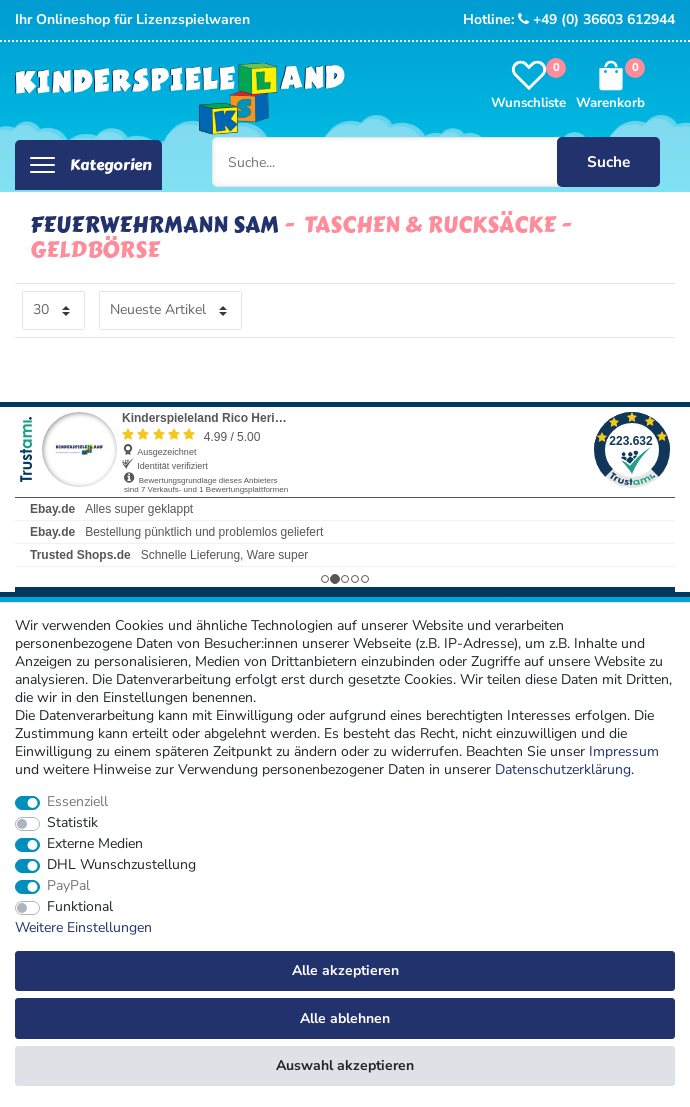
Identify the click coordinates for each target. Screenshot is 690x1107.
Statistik (72, 823)
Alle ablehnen (345, 1018)
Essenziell (77, 802)
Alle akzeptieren (345, 970)
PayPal (68, 886)
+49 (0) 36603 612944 (596, 19)
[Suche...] (436, 162)
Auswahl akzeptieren (345, 1065)
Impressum (624, 751)
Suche (608, 161)
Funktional (80, 907)
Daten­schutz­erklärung (563, 769)
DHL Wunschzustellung (121, 865)
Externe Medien (95, 844)
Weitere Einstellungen (83, 928)
